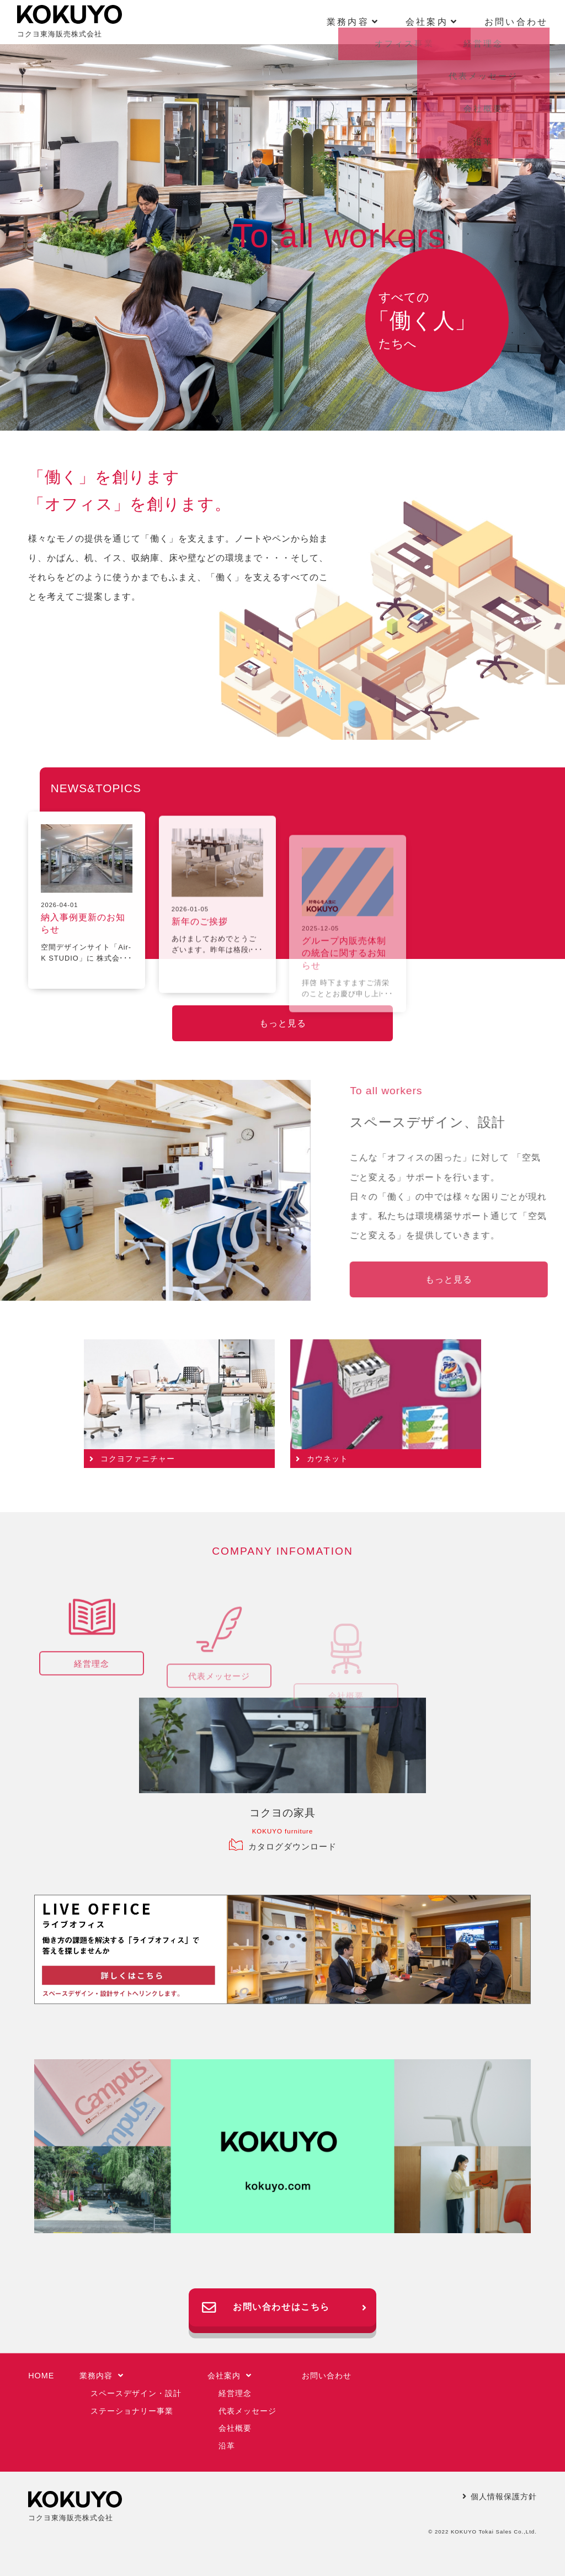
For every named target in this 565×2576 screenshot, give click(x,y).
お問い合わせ (516, 21)
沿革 (226, 2445)
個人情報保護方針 (499, 2496)
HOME (41, 2375)
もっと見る (282, 1023)
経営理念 (235, 2393)
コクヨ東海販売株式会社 (69, 21)
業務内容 (101, 2375)
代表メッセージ (247, 2411)
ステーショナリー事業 (131, 2411)
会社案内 (229, 2375)
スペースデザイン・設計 (136, 2393)
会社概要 (235, 2428)
